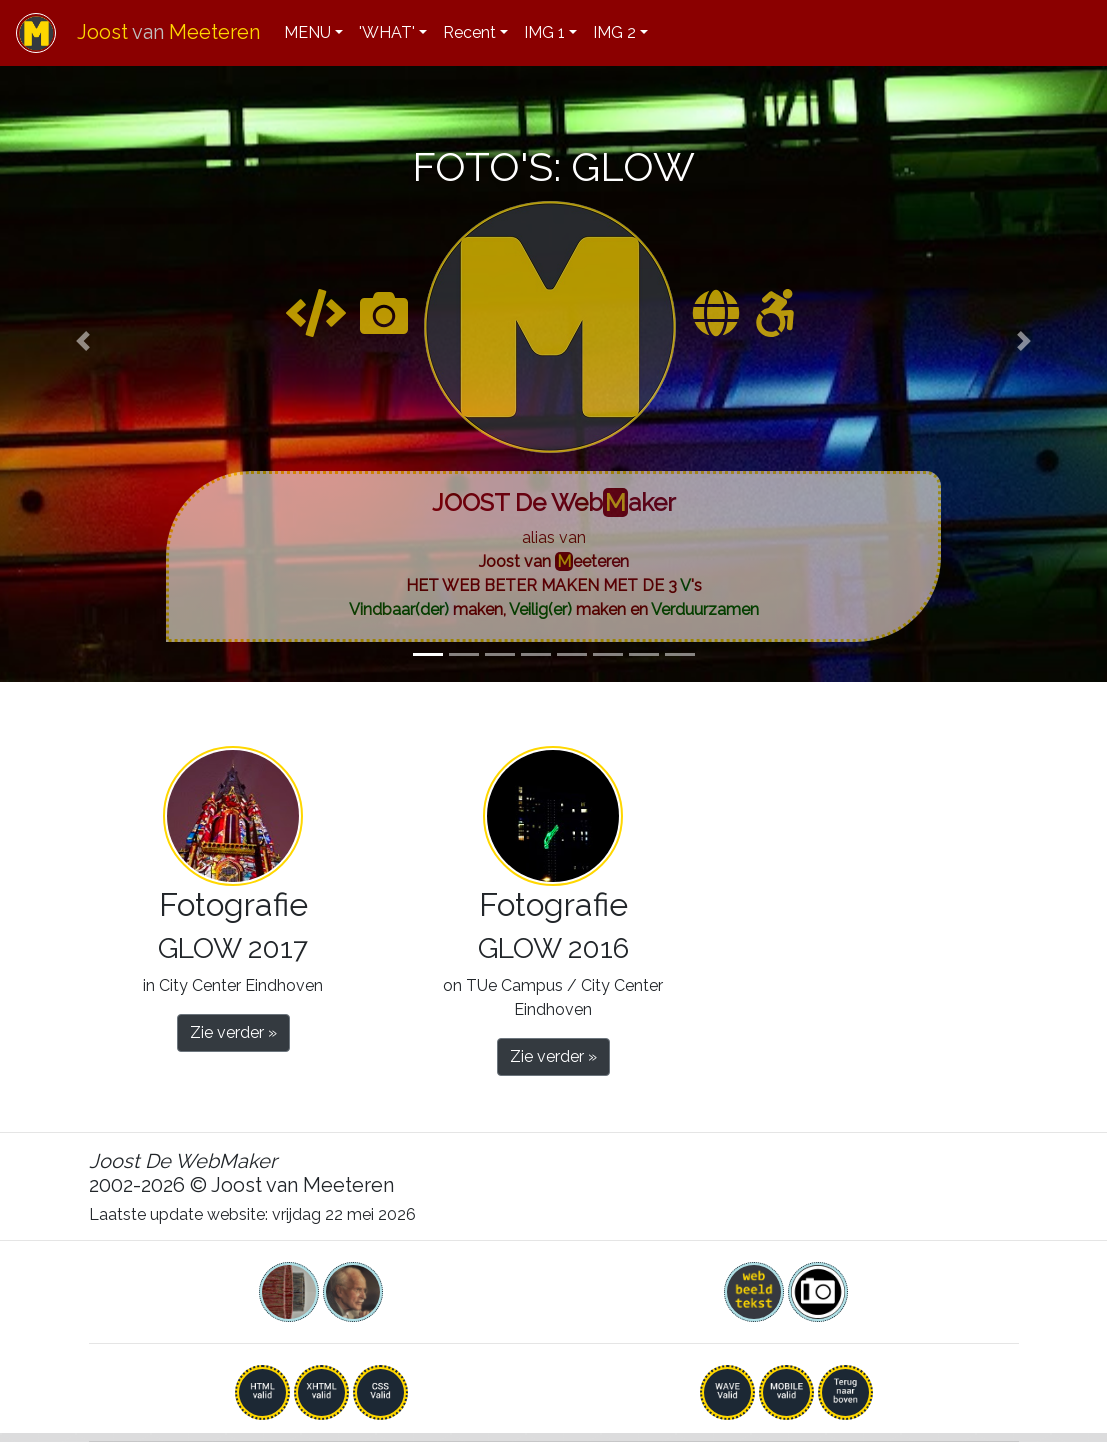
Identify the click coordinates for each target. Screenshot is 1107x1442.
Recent (469, 32)
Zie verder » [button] (233, 1032)
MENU (307, 32)
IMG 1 (544, 32)
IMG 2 (614, 32)
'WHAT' (387, 32)
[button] (83, 341)
